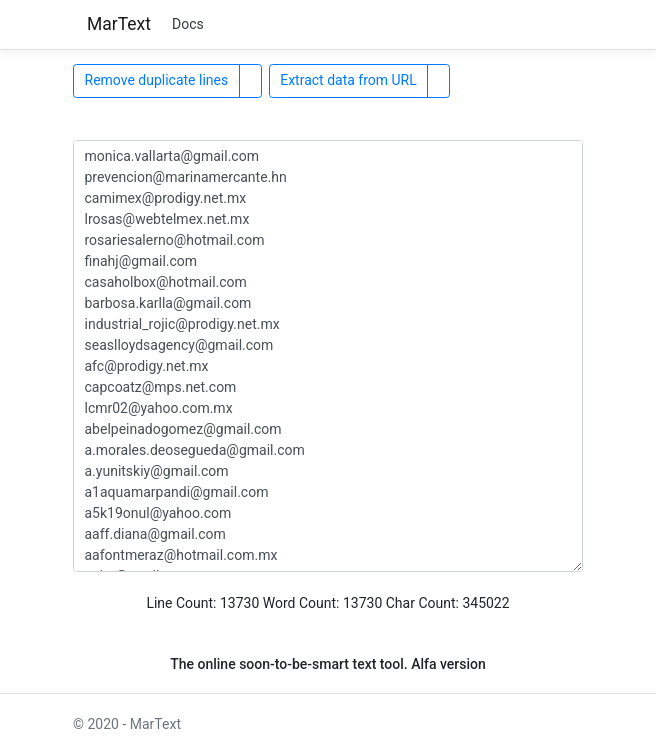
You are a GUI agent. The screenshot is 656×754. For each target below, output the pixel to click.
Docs (188, 24)
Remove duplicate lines (157, 80)
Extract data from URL (348, 80)
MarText (119, 24)
